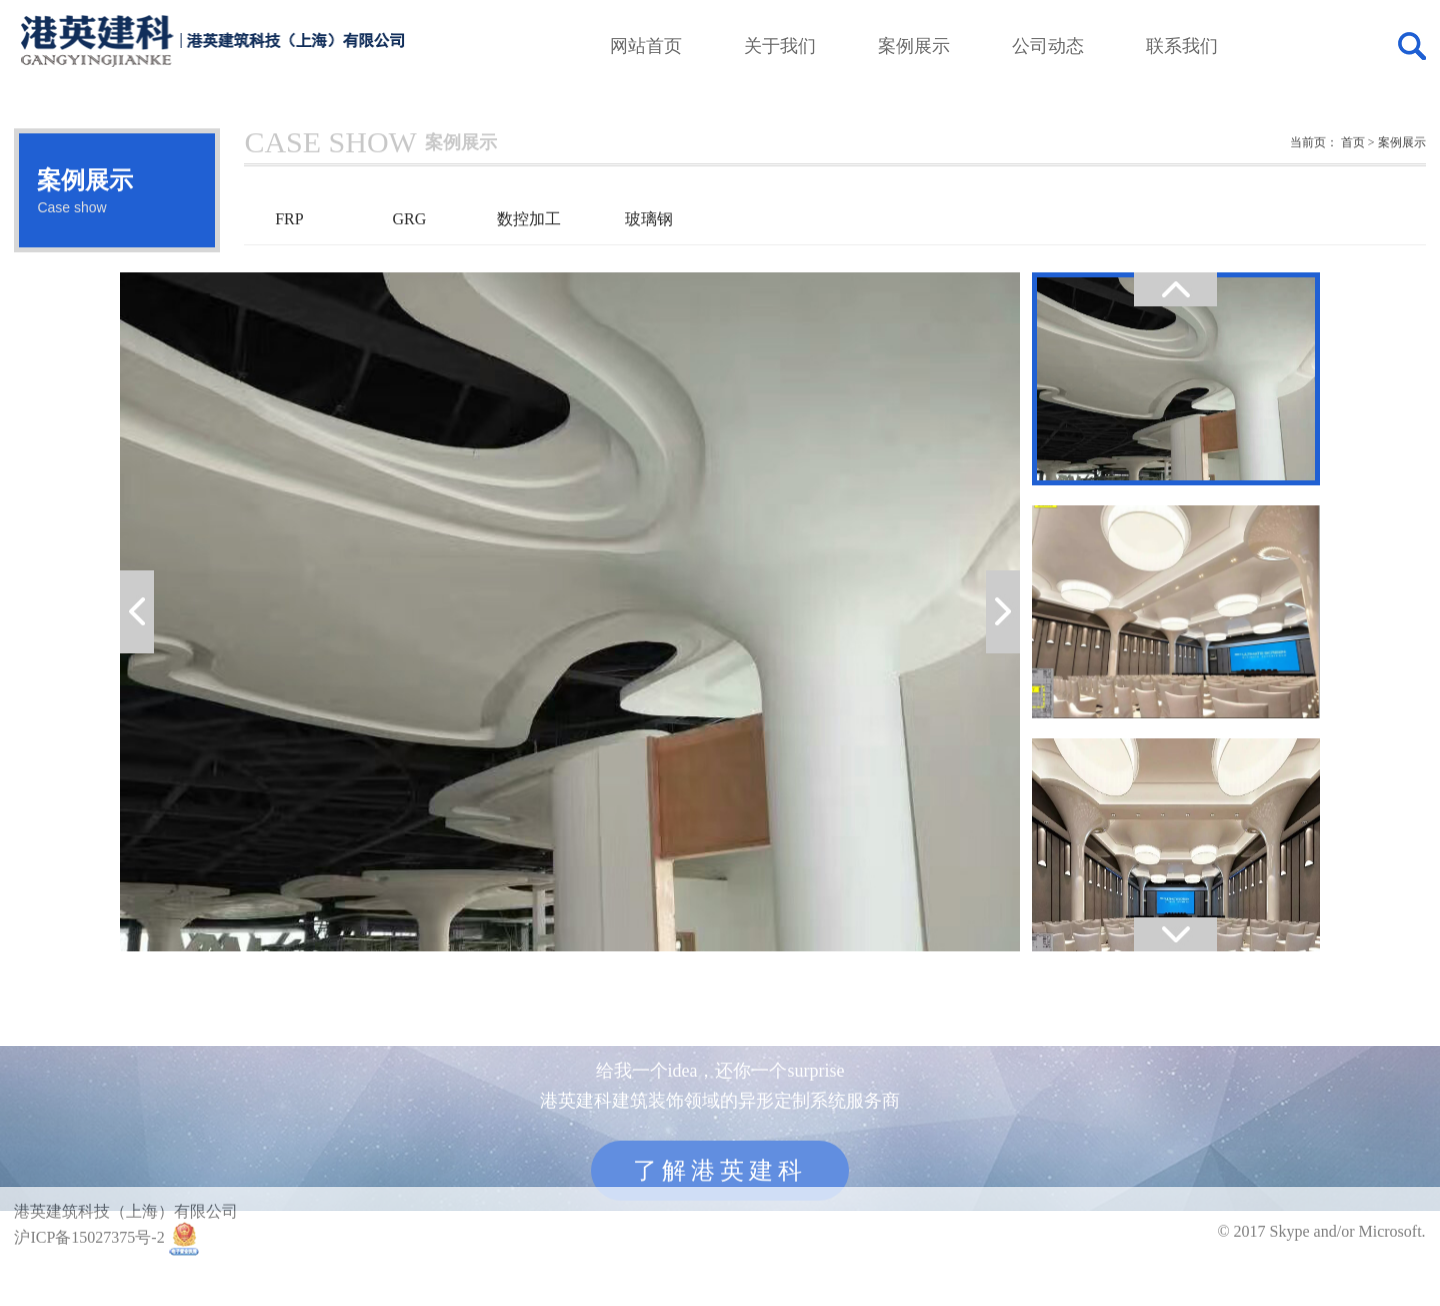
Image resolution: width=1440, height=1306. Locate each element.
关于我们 (780, 46)
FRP (289, 250)
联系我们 (1182, 46)
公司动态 (1048, 46)
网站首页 (646, 46)
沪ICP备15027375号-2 (89, 1255)
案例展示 (914, 46)
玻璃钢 (649, 250)
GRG (410, 250)
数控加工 (529, 250)
